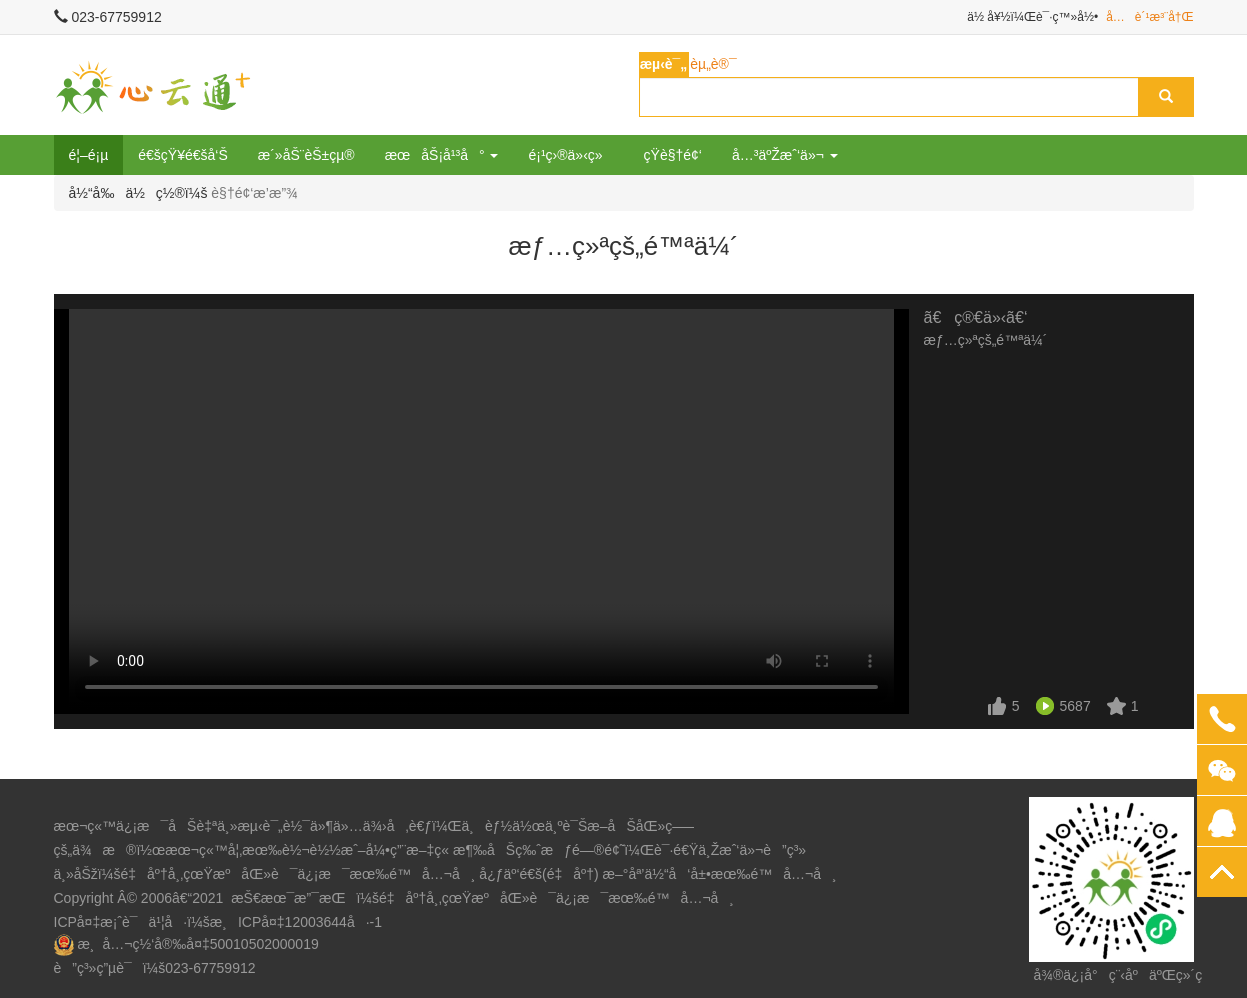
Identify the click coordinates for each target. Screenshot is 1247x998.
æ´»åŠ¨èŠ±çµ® (306, 155)
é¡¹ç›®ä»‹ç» (570, 155)
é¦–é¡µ (89, 155)
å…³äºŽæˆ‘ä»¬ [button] (785, 155)
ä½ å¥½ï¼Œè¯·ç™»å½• (1032, 17)
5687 (1075, 706)
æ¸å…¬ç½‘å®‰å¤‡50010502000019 (197, 944)
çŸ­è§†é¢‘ (673, 155)
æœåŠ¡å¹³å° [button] (442, 155)
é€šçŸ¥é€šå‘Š (183, 155)
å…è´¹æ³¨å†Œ (1149, 17)
